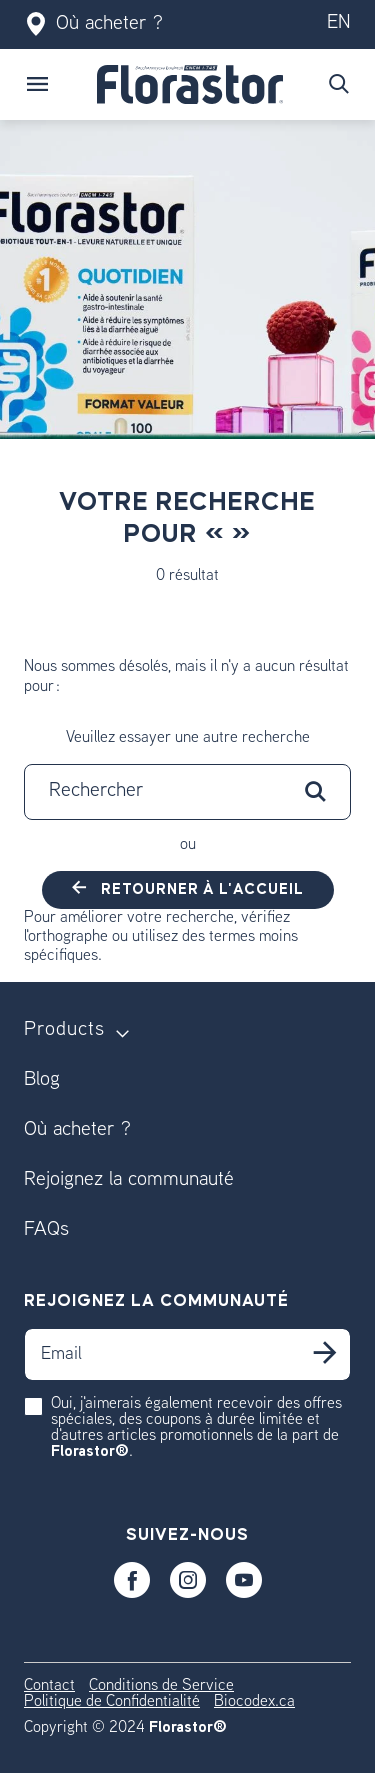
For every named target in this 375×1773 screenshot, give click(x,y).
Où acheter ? (93, 24)
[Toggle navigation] (38, 84)
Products (64, 1030)
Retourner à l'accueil (200, 889)
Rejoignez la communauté (129, 1180)
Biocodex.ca (254, 1702)
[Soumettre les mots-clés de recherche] (339, 84)
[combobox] (187, 792)
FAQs (46, 1230)
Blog (42, 1080)
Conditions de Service (161, 1686)
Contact (49, 1686)
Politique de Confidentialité (112, 1702)
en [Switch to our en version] (339, 23)
